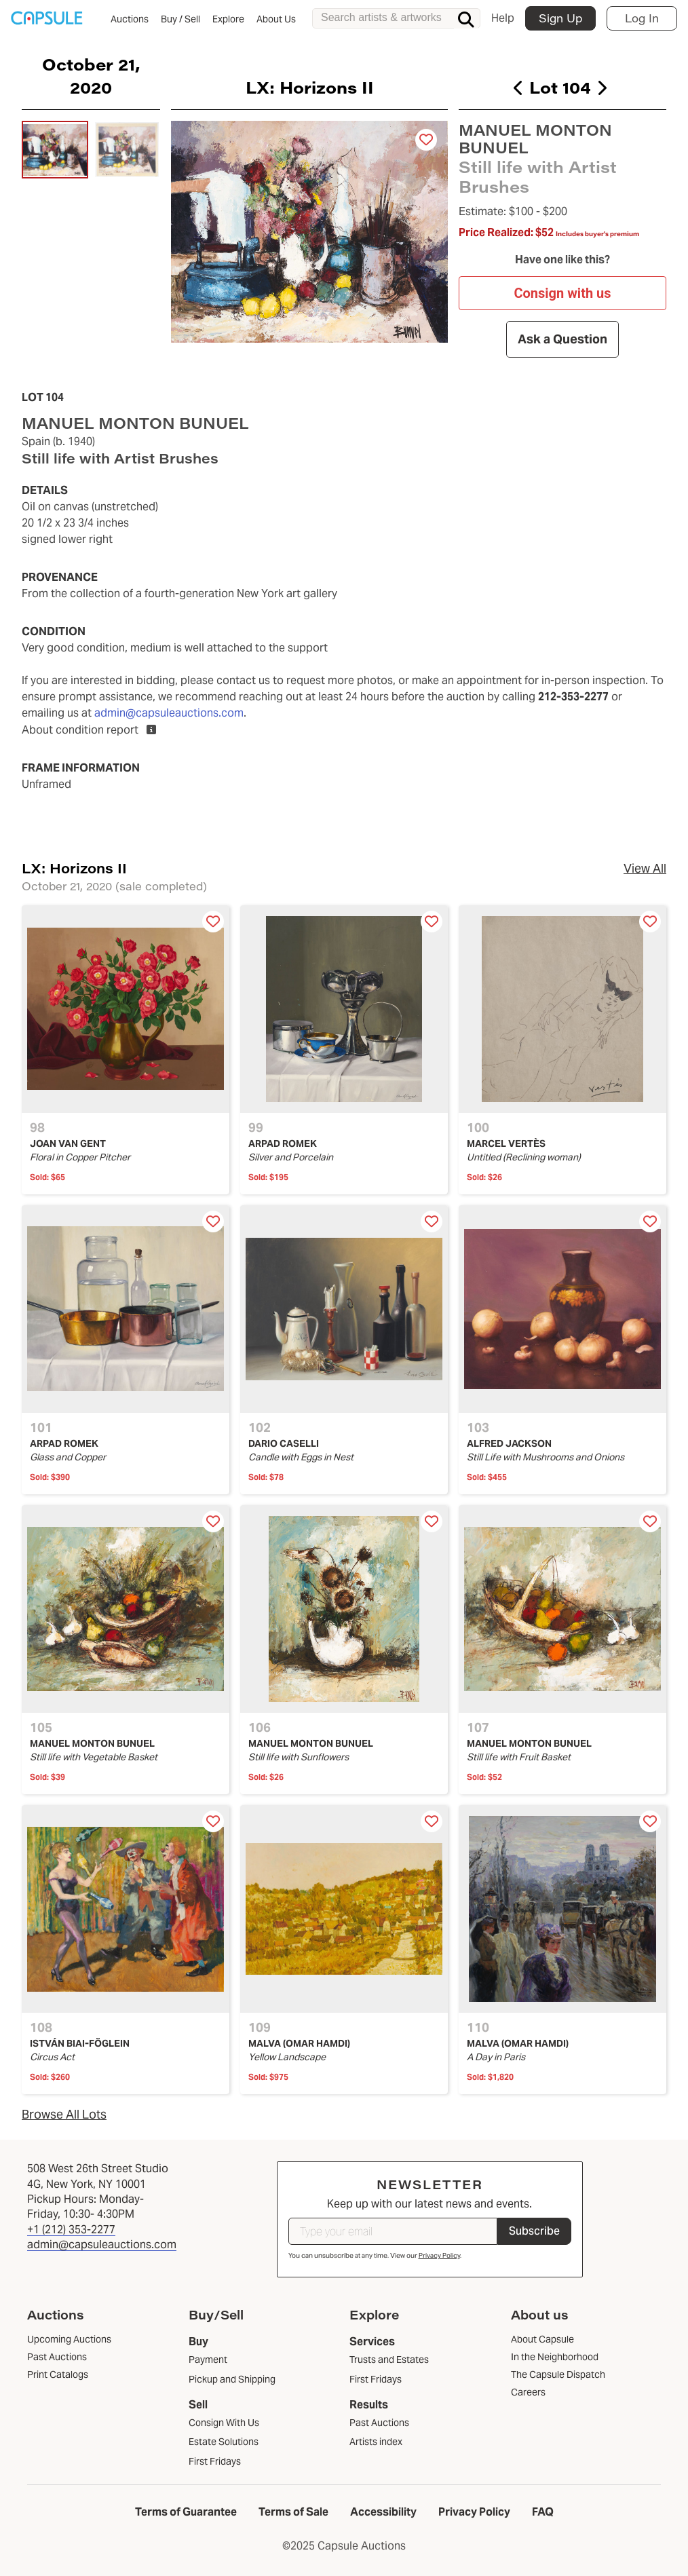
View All (645, 868)
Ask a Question (562, 339)
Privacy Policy (439, 2255)
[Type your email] (392, 2231)
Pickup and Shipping (232, 2379)
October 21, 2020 (91, 75)
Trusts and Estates (389, 2359)
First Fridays (215, 2461)
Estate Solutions (224, 2442)
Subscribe (534, 2231)
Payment (208, 2359)
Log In (642, 18)
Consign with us (562, 293)
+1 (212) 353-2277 (71, 2229)
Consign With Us (224, 2423)
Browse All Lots (64, 2114)
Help (502, 18)
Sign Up (560, 18)
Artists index (375, 2442)
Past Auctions (379, 2423)
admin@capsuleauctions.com (169, 713)
